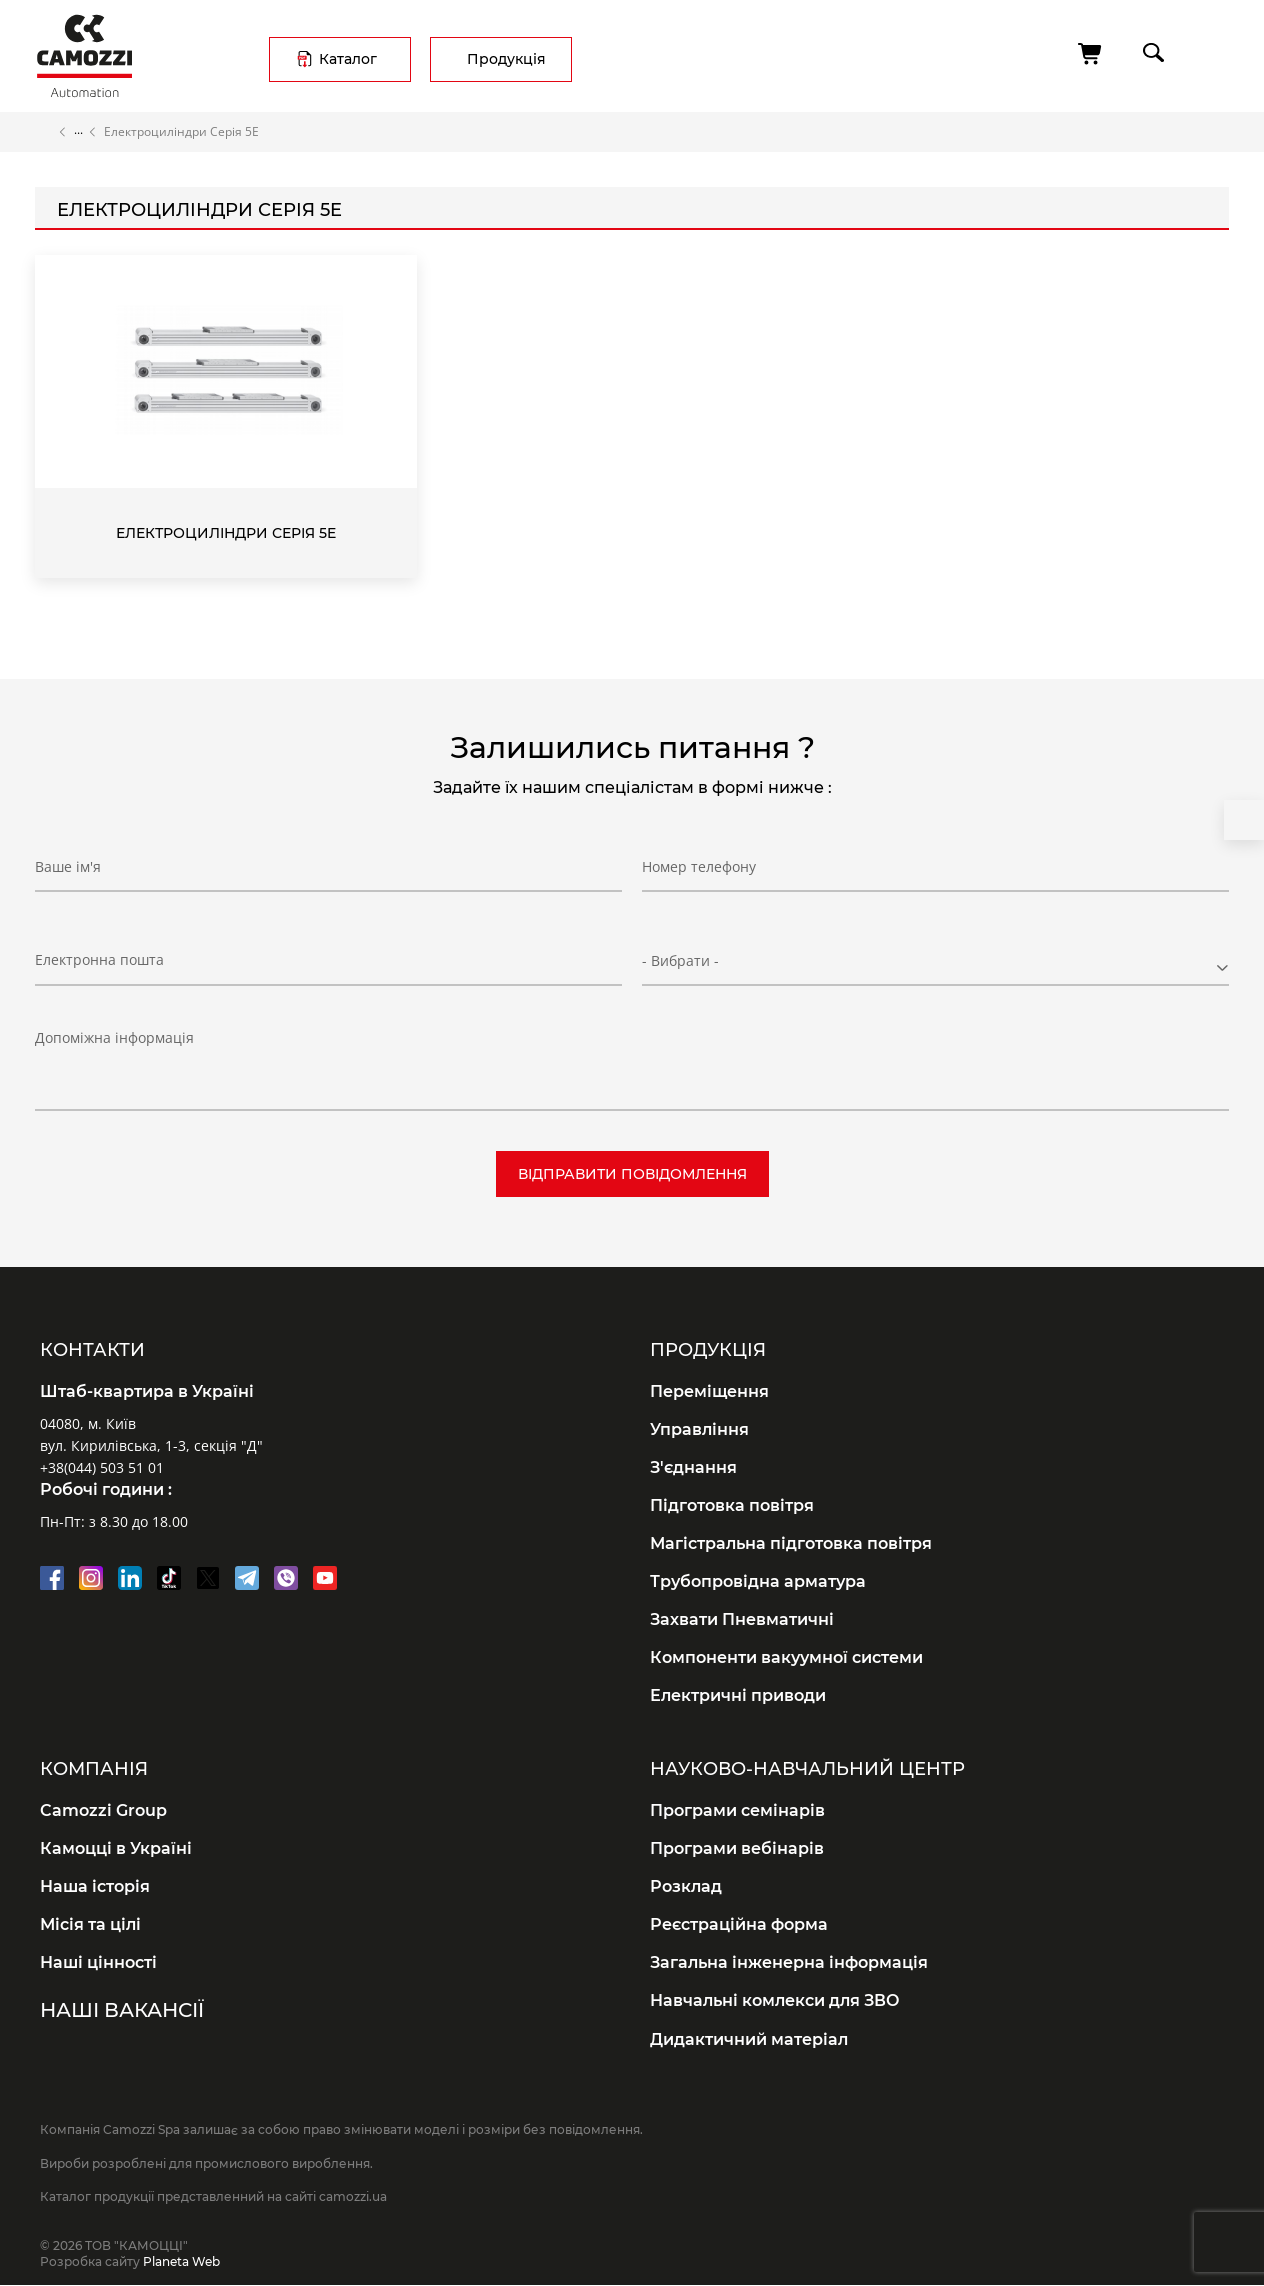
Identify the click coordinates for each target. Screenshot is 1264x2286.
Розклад (686, 1886)
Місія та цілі (90, 1924)
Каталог (348, 59)
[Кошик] (1091, 54)
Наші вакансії (122, 2010)
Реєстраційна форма (739, 1924)
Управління (699, 1429)
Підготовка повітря (732, 1505)
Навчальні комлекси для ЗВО (775, 2000)
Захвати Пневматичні (742, 1619)
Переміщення (709, 1391)
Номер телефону (699, 866)
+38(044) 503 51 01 (102, 1467)
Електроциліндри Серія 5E (226, 533)
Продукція (506, 59)
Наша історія (95, 1886)
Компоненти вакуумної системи (786, 1657)
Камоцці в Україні (116, 1848)
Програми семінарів (737, 1810)
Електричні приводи (738, 1695)
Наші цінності (98, 1962)
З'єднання (693, 1467)
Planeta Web (181, 2261)
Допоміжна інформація (114, 1037)
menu (1210, 52)
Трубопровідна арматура (758, 1581)
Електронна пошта (99, 959)
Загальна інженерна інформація (789, 1962)
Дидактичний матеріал (749, 2039)
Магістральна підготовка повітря (791, 1543)
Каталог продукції (78, 132)
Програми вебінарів (737, 1848)
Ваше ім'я (68, 866)
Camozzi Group (103, 1810)
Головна (44, 132)
